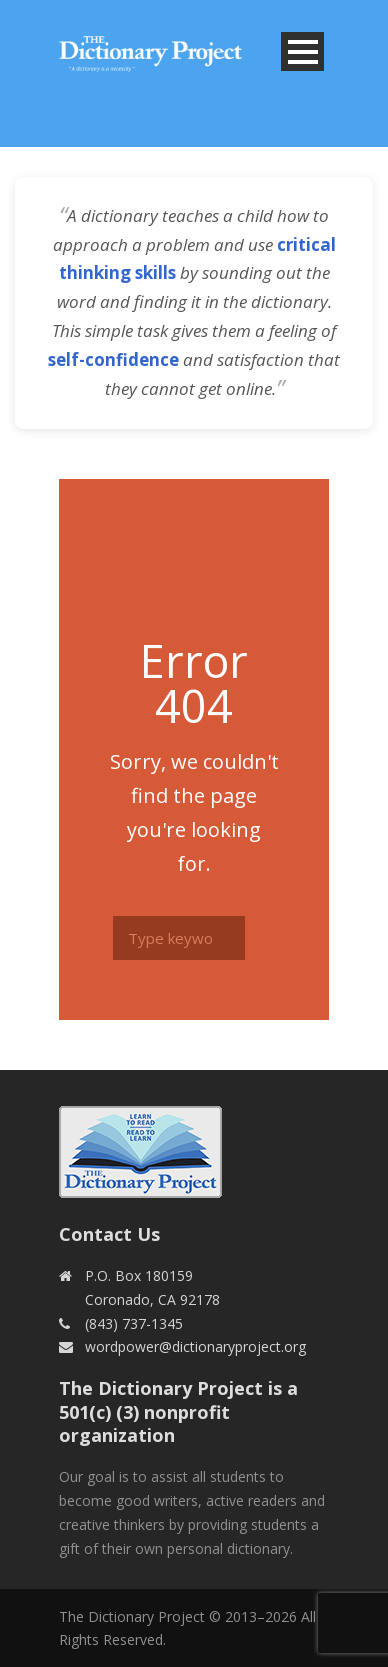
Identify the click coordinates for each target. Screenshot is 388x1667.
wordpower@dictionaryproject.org (195, 1346)
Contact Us (109, 1234)
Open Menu (302, 51)
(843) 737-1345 (134, 1323)
